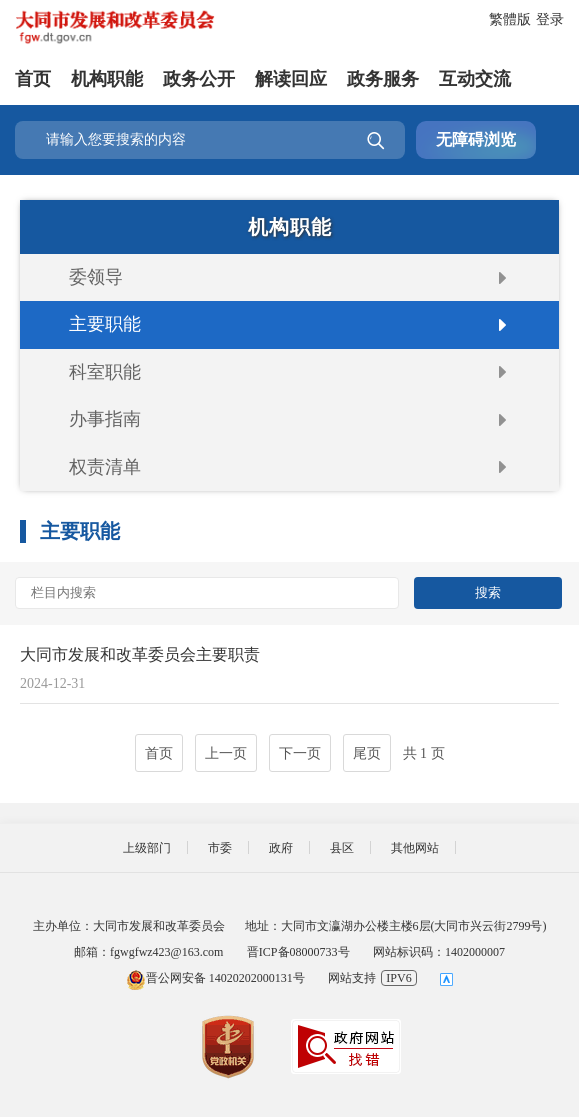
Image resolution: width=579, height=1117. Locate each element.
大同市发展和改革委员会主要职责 (140, 654)
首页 (33, 79)
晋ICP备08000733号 (298, 952)
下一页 (300, 753)
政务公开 (199, 79)
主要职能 (105, 324)
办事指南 (105, 419)
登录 (550, 19)
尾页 (367, 753)
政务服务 (383, 79)
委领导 (96, 277)
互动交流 (475, 79)
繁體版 (510, 19)
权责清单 (105, 467)
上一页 (226, 753)
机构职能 (107, 79)
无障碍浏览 (476, 139)
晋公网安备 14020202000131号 (215, 978)
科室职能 (105, 372)
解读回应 (291, 79)
